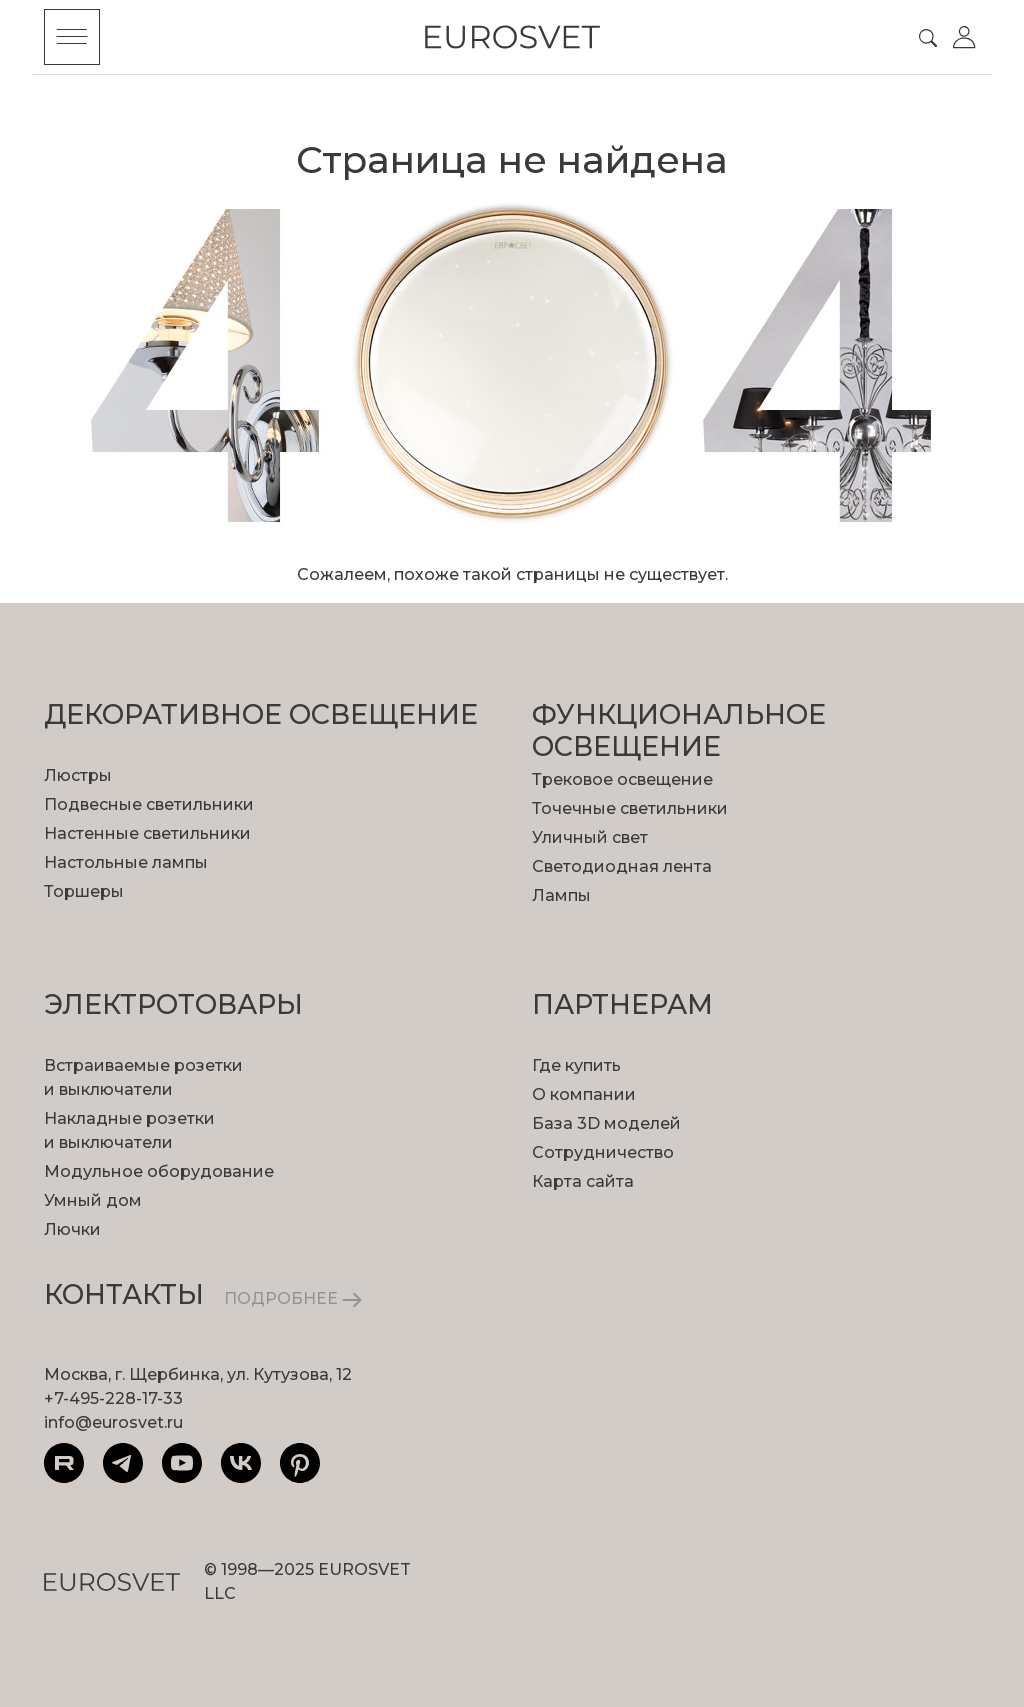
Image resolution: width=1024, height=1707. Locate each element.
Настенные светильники (147, 833)
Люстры (78, 775)
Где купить (576, 1065)
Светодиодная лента (622, 866)
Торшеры (84, 891)
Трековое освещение (622, 779)
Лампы (561, 895)
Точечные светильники (630, 808)
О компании (584, 1094)
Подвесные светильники (149, 804)
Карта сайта (583, 1181)
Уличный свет (590, 837)
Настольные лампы (126, 862)
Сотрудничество (603, 1152)
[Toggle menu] (72, 37)
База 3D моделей (606, 1123)
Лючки (72, 1229)
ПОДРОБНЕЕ (293, 1298)
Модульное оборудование (159, 1171)
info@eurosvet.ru (113, 1422)
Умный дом (93, 1200)
